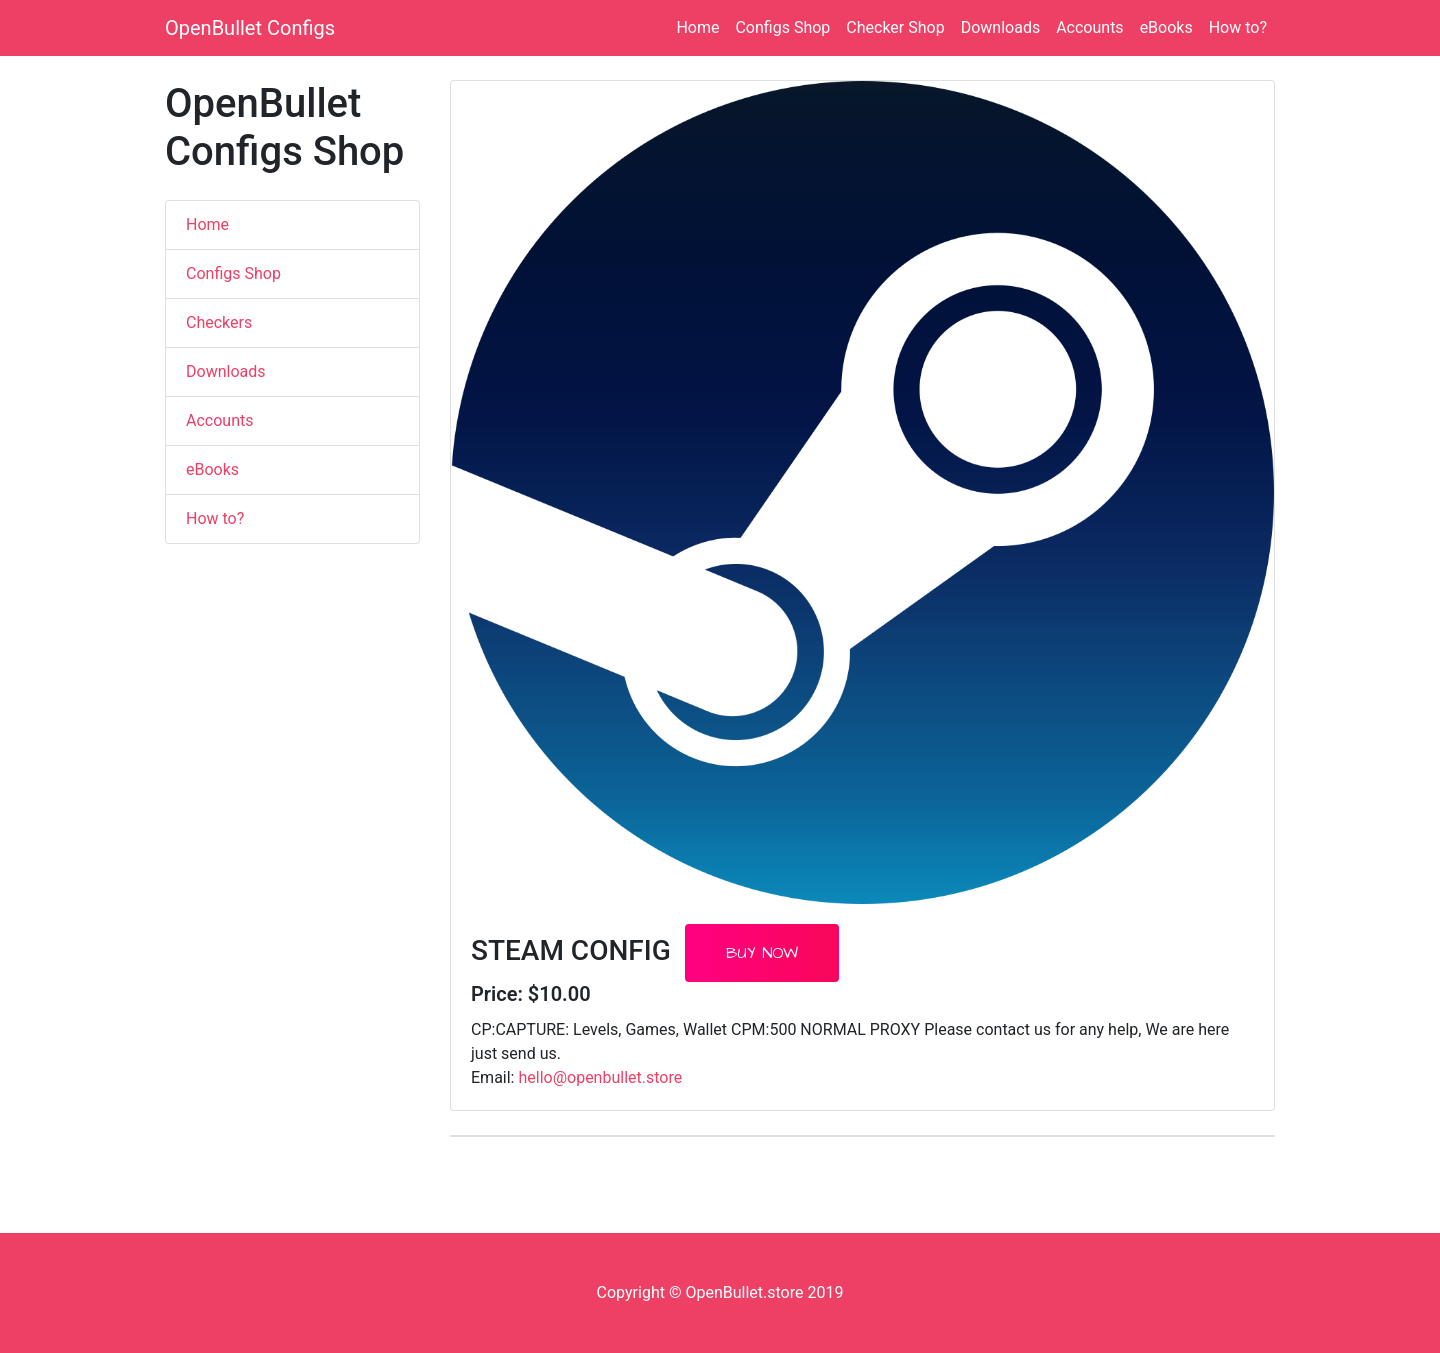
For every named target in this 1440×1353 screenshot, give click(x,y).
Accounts (1089, 27)
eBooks (1166, 27)
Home (697, 27)
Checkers (219, 322)
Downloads (1000, 27)
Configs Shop (782, 27)
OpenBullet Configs (250, 28)
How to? (1238, 27)
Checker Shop (895, 27)
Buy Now (762, 953)
